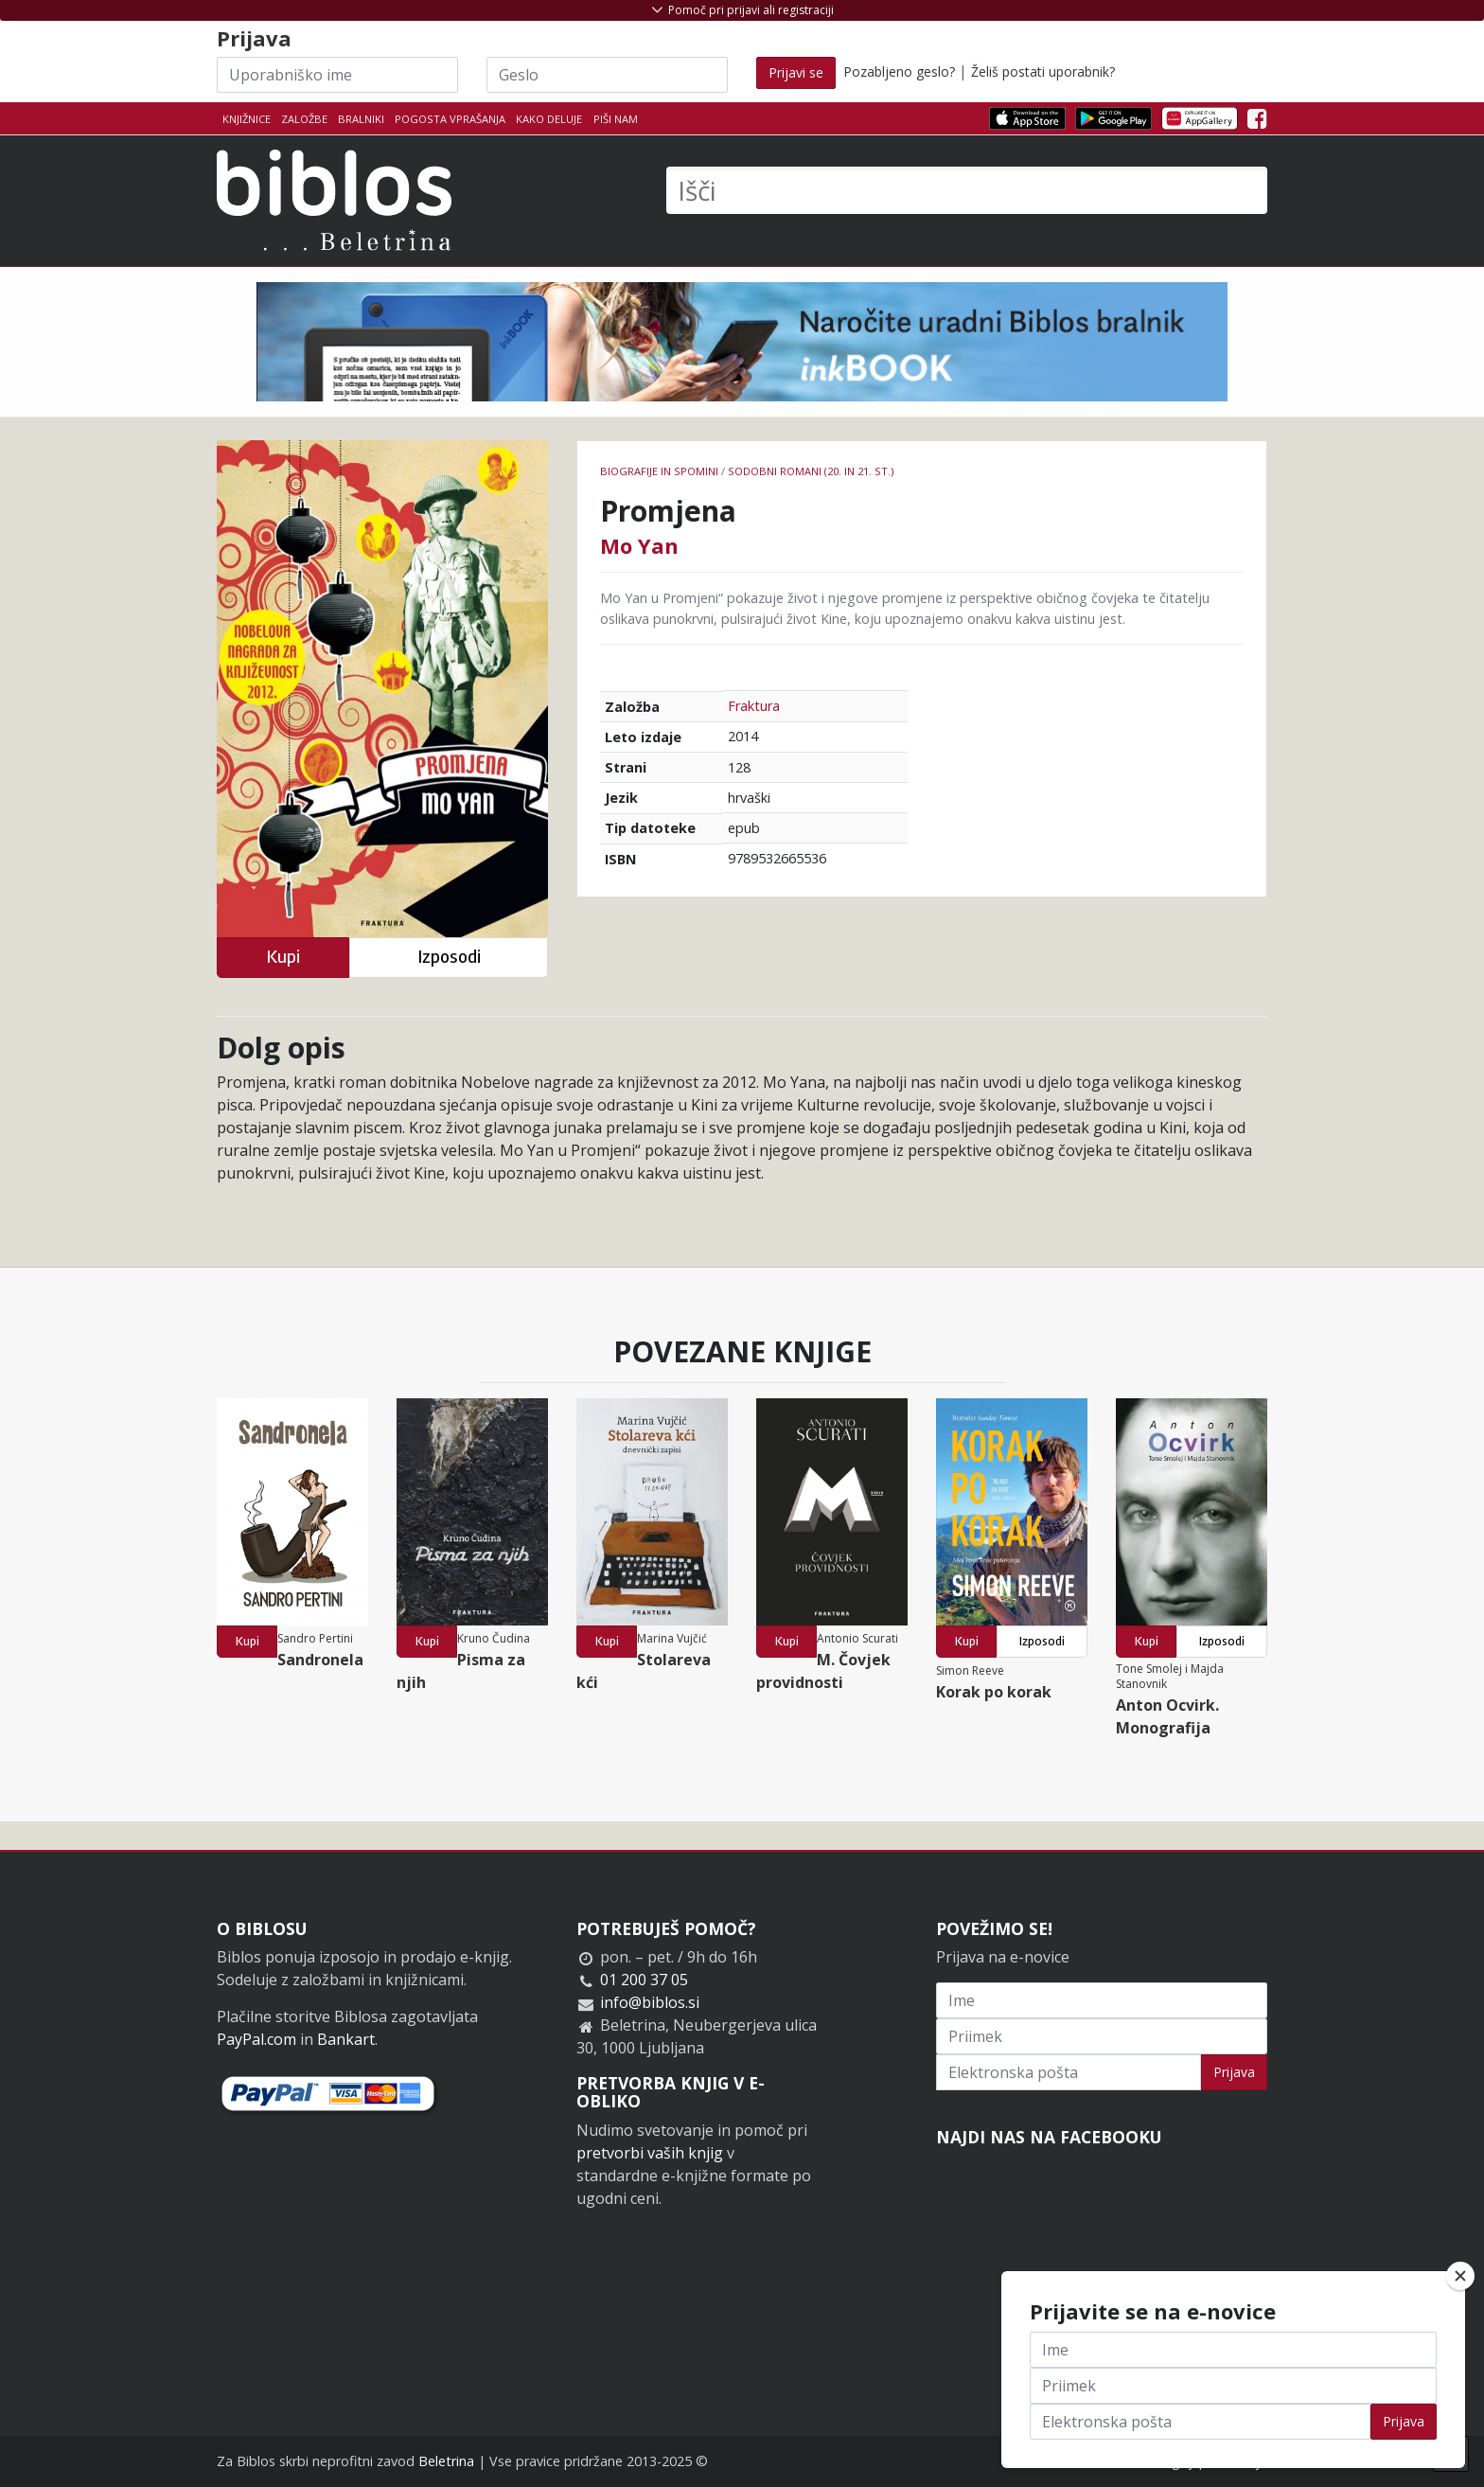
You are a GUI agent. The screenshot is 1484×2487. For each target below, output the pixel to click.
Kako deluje (549, 119)
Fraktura (754, 706)
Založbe (304, 119)
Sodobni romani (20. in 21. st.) (810, 471)
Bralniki (361, 119)
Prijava (1234, 2072)
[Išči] (966, 190)
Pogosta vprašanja (450, 119)
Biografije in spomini (659, 471)
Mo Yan (639, 545)
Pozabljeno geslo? (899, 71)
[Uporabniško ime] (337, 75)
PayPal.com (256, 2039)
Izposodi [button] (449, 956)
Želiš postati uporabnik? (1043, 71)
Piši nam (615, 119)
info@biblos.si (649, 2002)
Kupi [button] (283, 956)
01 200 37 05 (644, 1979)
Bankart (346, 2039)
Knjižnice (246, 119)
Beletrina (446, 2461)
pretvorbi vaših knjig (649, 2152)
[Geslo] (607, 75)
